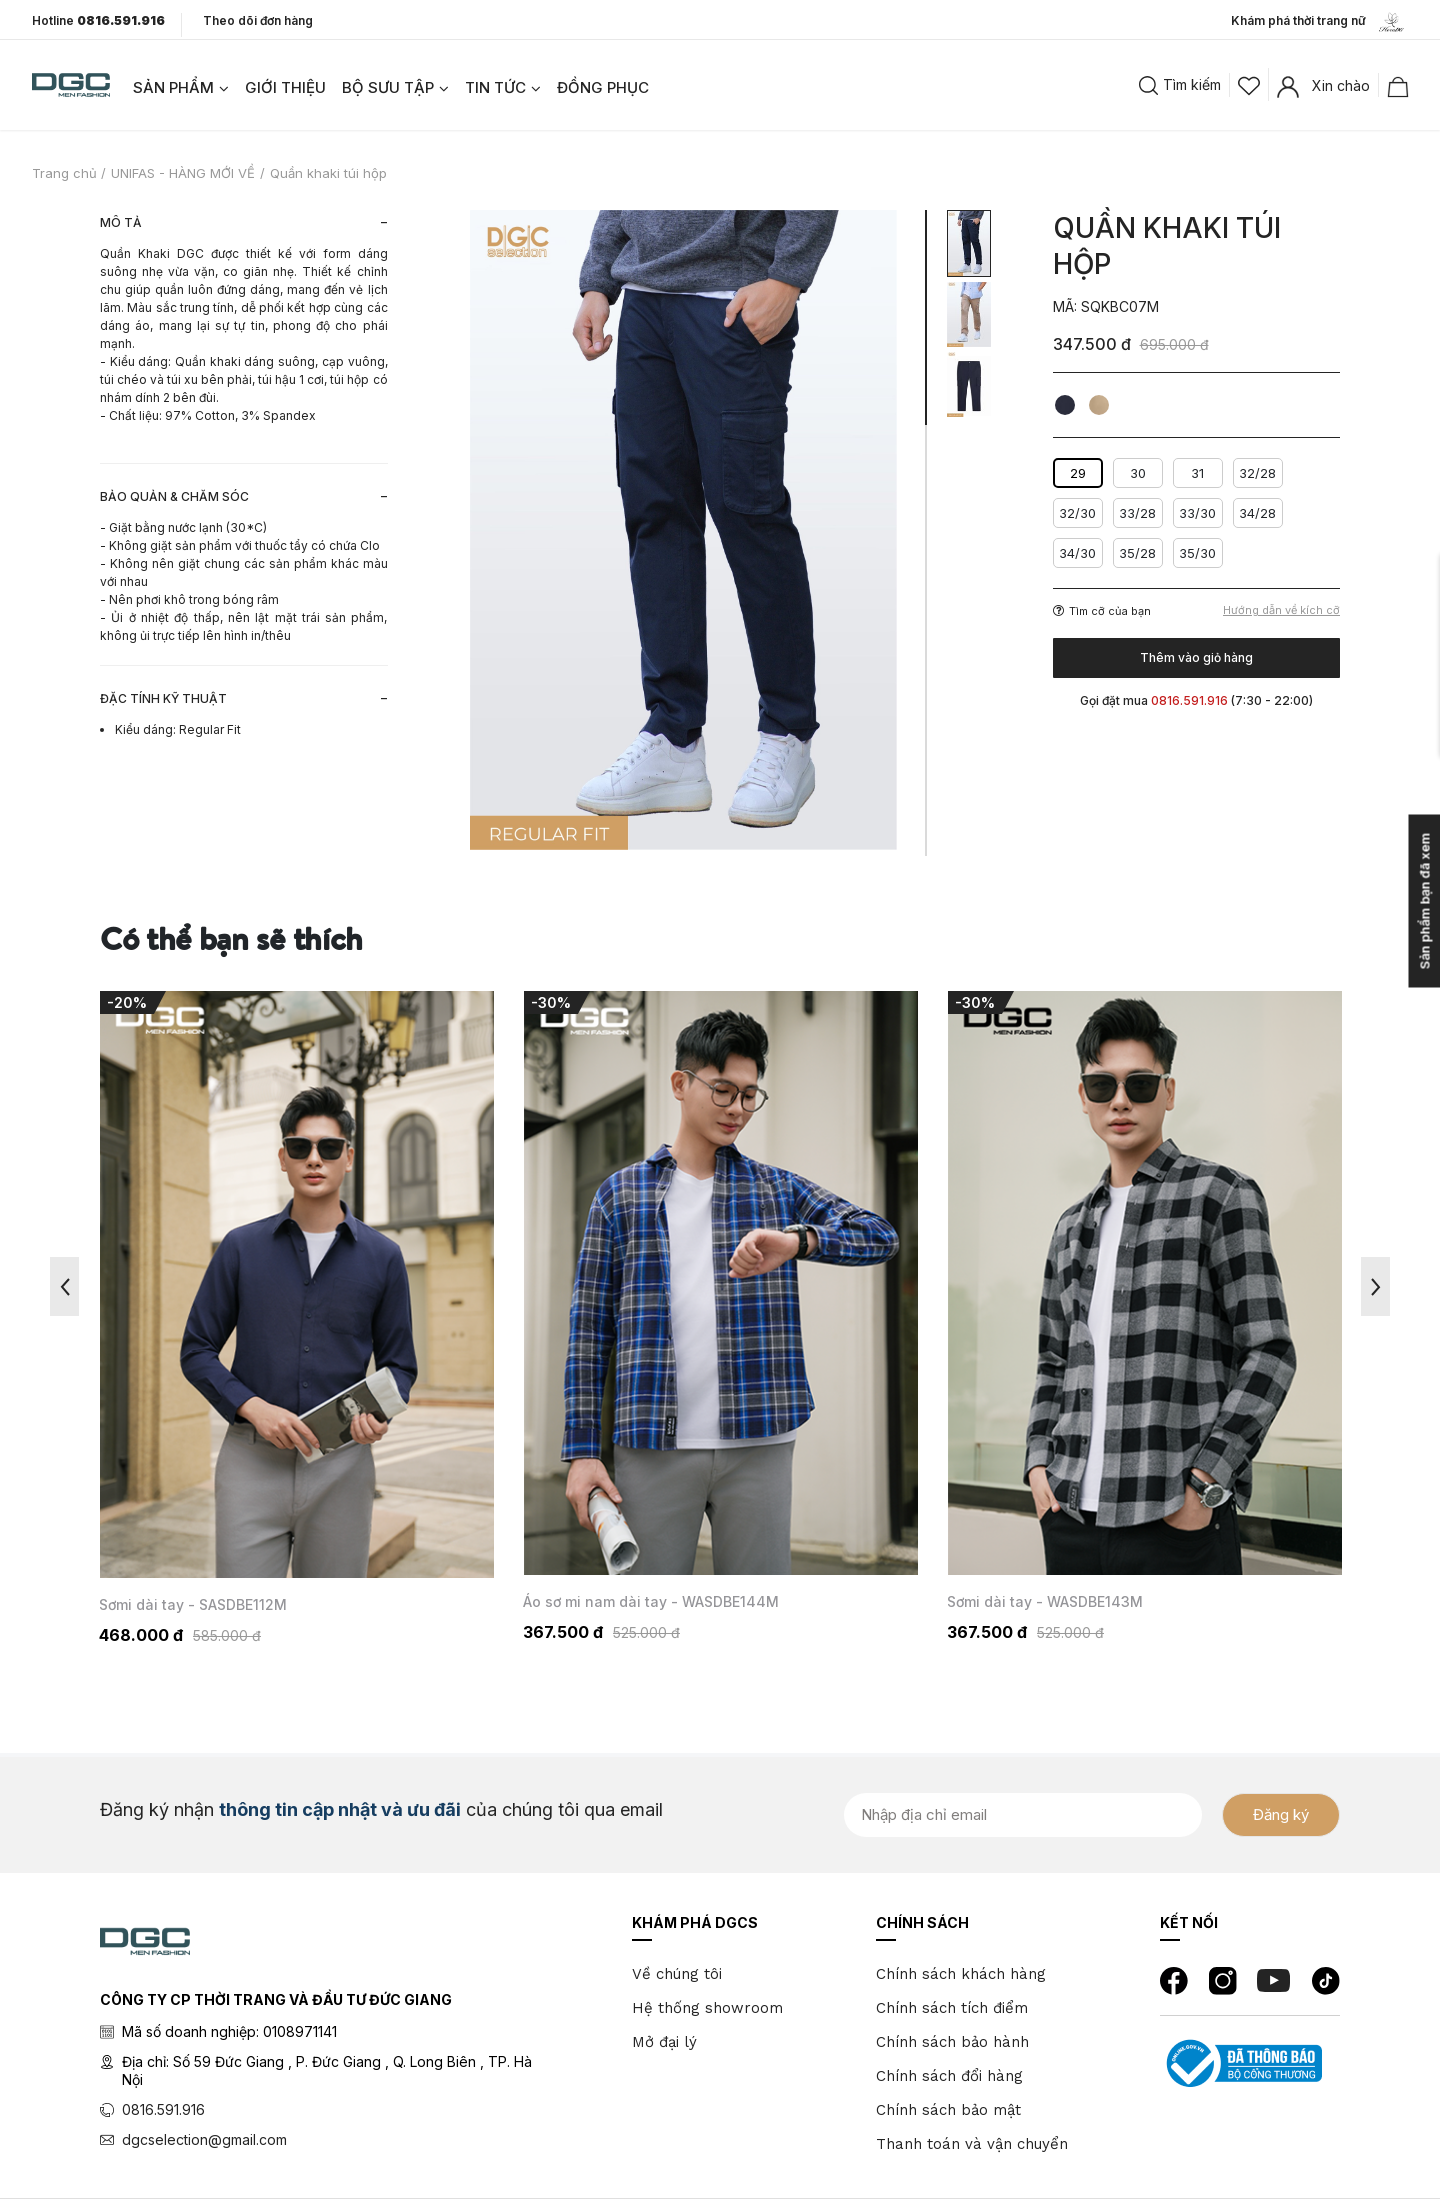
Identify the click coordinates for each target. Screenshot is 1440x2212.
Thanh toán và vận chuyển (972, 2144)
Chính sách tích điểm (952, 2008)
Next (1375, 1286)
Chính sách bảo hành (952, 2042)
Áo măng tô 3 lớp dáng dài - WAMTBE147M (247, 1607)
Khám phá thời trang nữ (1319, 22)
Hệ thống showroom (707, 2008)
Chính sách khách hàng (961, 1974)
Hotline (98, 21)
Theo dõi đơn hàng (258, 20)
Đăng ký (1281, 1814)
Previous (64, 1286)
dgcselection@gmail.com (204, 2139)
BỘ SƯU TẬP (388, 87)
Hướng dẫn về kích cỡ (1281, 610)
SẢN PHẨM (173, 87)
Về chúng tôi (677, 1974)
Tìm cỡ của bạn (1102, 611)
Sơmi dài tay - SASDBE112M (617, 1604)
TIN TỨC (495, 87)
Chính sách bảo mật (948, 2110)
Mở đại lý (664, 2042)
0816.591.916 (163, 2109)
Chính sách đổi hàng (949, 2076)
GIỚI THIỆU (285, 87)
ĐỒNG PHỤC (603, 87)
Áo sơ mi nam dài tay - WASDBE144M (1075, 1601)
